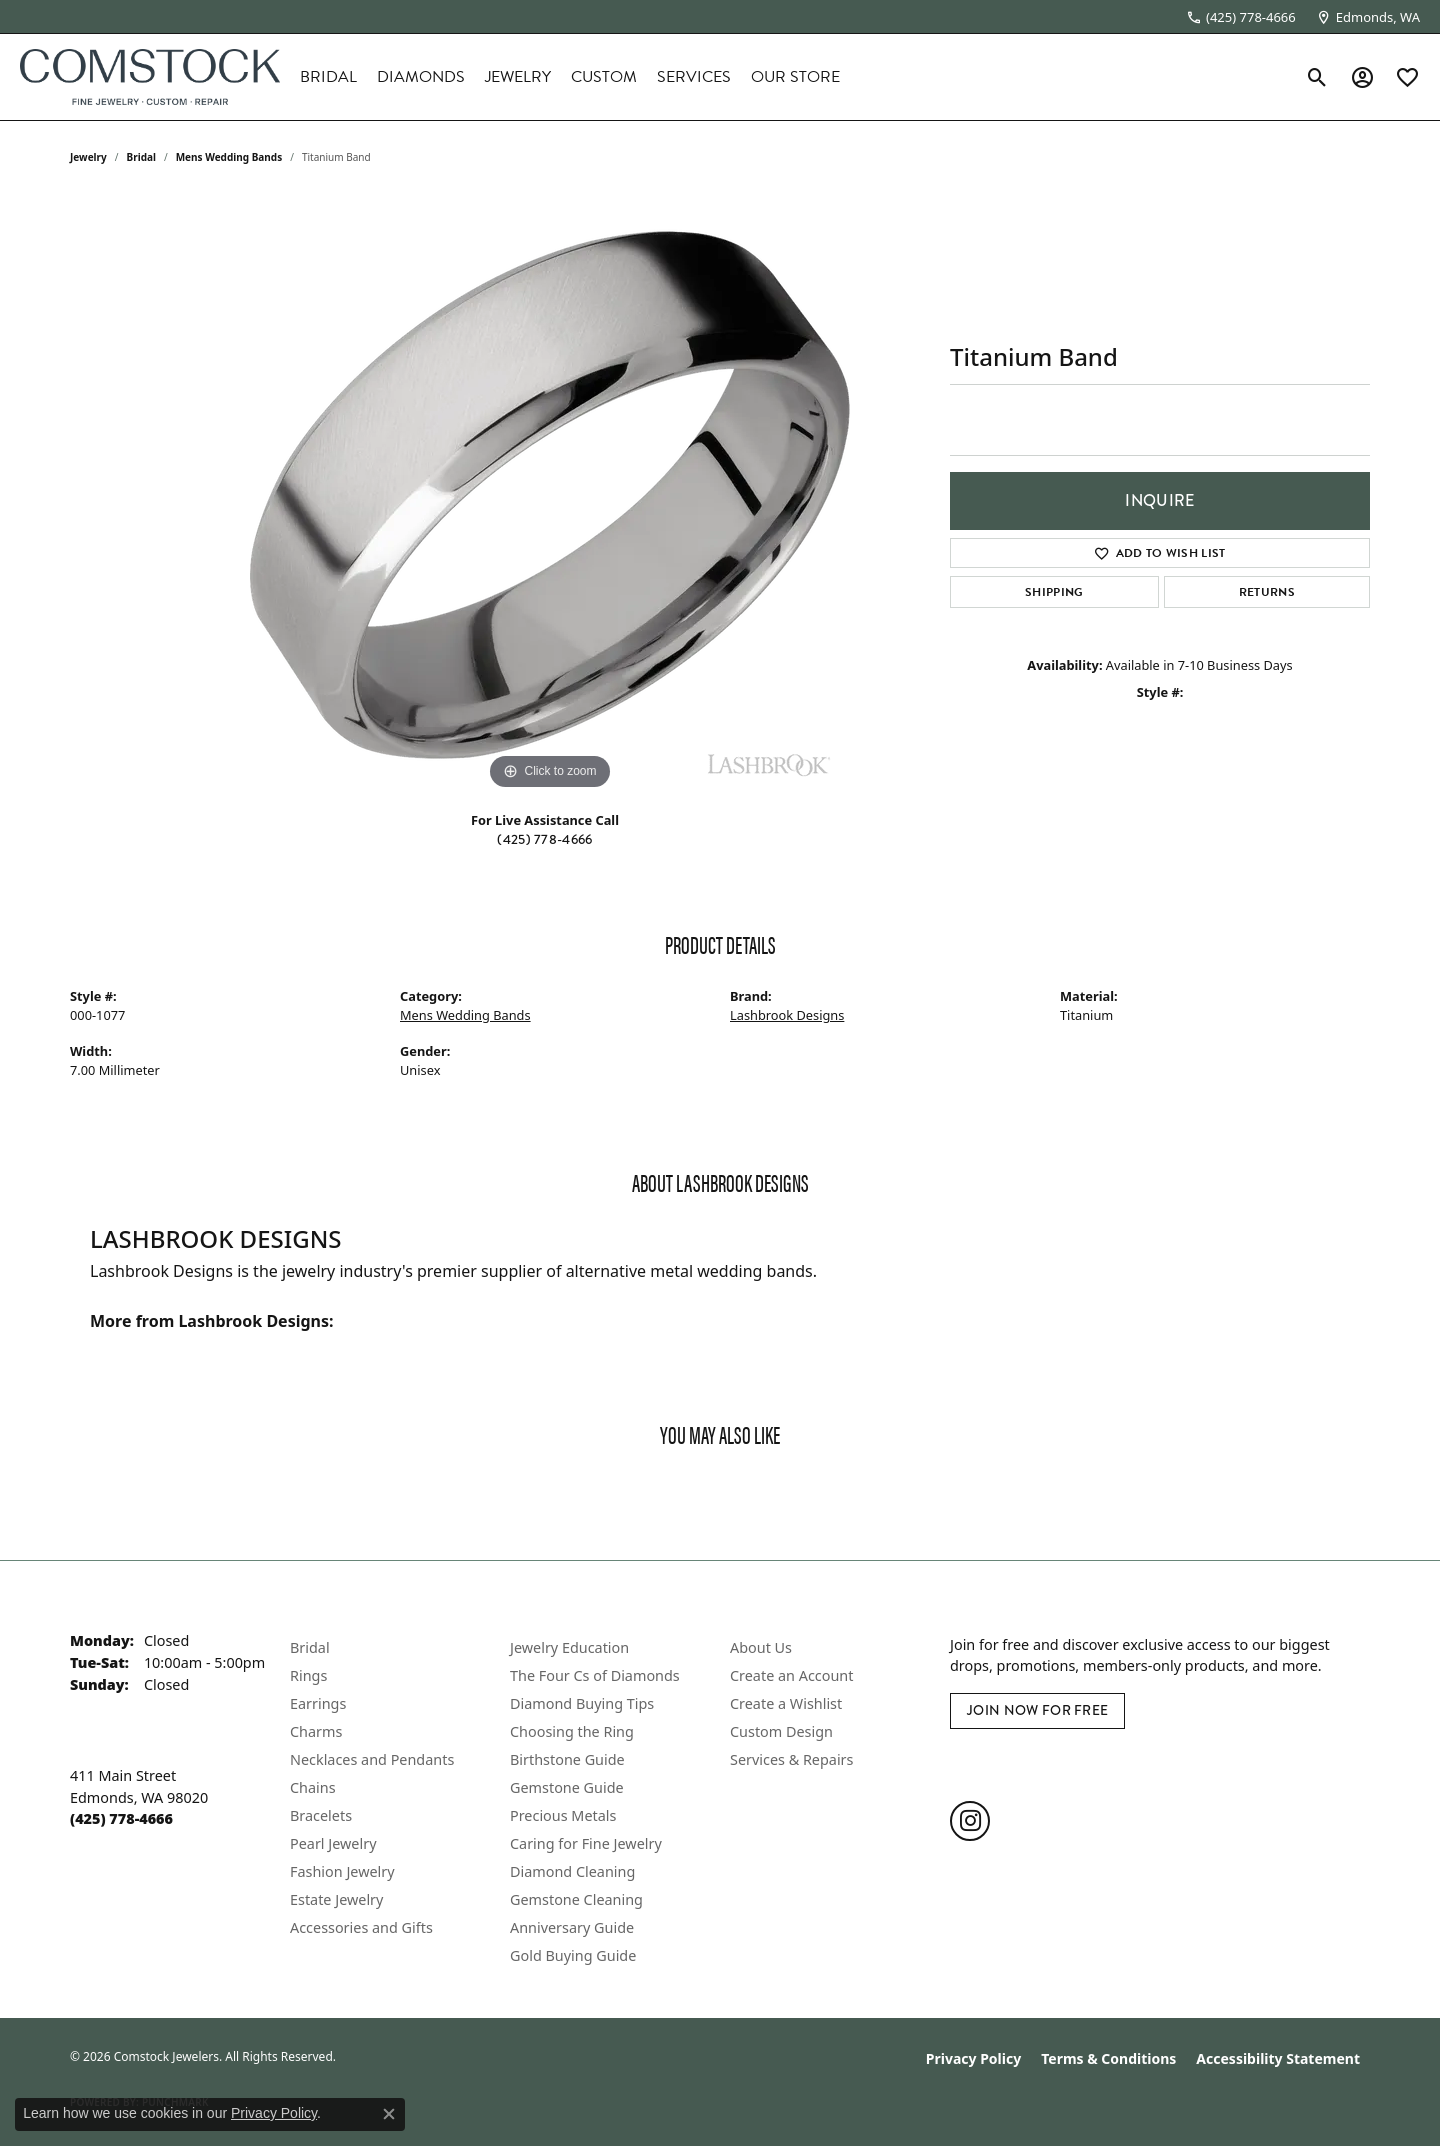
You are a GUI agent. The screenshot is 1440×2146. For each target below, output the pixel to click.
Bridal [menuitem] (310, 1647)
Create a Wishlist (786, 1703)
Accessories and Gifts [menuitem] (361, 1927)
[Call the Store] (121, 1818)
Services (694, 77)
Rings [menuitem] (308, 1675)
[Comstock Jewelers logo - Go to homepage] (150, 77)
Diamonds (421, 77)
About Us (761, 1647)
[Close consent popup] (389, 2114)
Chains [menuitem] (313, 1787)
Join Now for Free (1037, 1710)
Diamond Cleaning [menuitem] (572, 1871)
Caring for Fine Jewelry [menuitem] (586, 1843)
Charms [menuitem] (316, 1731)
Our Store (795, 77)
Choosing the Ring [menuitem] (572, 1731)
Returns (1267, 592)
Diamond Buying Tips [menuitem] (582, 1703)
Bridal (328, 77)
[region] (550, 495)
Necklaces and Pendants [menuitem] (372, 1759)
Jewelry (518, 77)
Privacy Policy (973, 2058)
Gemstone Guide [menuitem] (567, 1787)
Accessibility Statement (1278, 2058)
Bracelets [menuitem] (321, 1815)
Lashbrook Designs (787, 1015)
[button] (1317, 77)
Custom (604, 77)
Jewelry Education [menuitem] (569, 1647)
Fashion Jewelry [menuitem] (342, 1871)
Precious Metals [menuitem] (563, 1815)
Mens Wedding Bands (229, 157)
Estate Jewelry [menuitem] (336, 1899)
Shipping (1054, 592)
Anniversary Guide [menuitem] (572, 1927)
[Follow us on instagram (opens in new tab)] (970, 1821)
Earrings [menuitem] (318, 1703)
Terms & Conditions (1108, 2058)
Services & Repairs (791, 1759)
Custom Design (781, 1731)
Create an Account (791, 1675)
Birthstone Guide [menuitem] (567, 1759)
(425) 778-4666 (544, 839)
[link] (1241, 17)
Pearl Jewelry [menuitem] (333, 1843)
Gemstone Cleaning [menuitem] (576, 1899)
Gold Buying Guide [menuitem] (573, 1955)
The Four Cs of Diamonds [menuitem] (595, 1675)
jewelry (88, 157)
